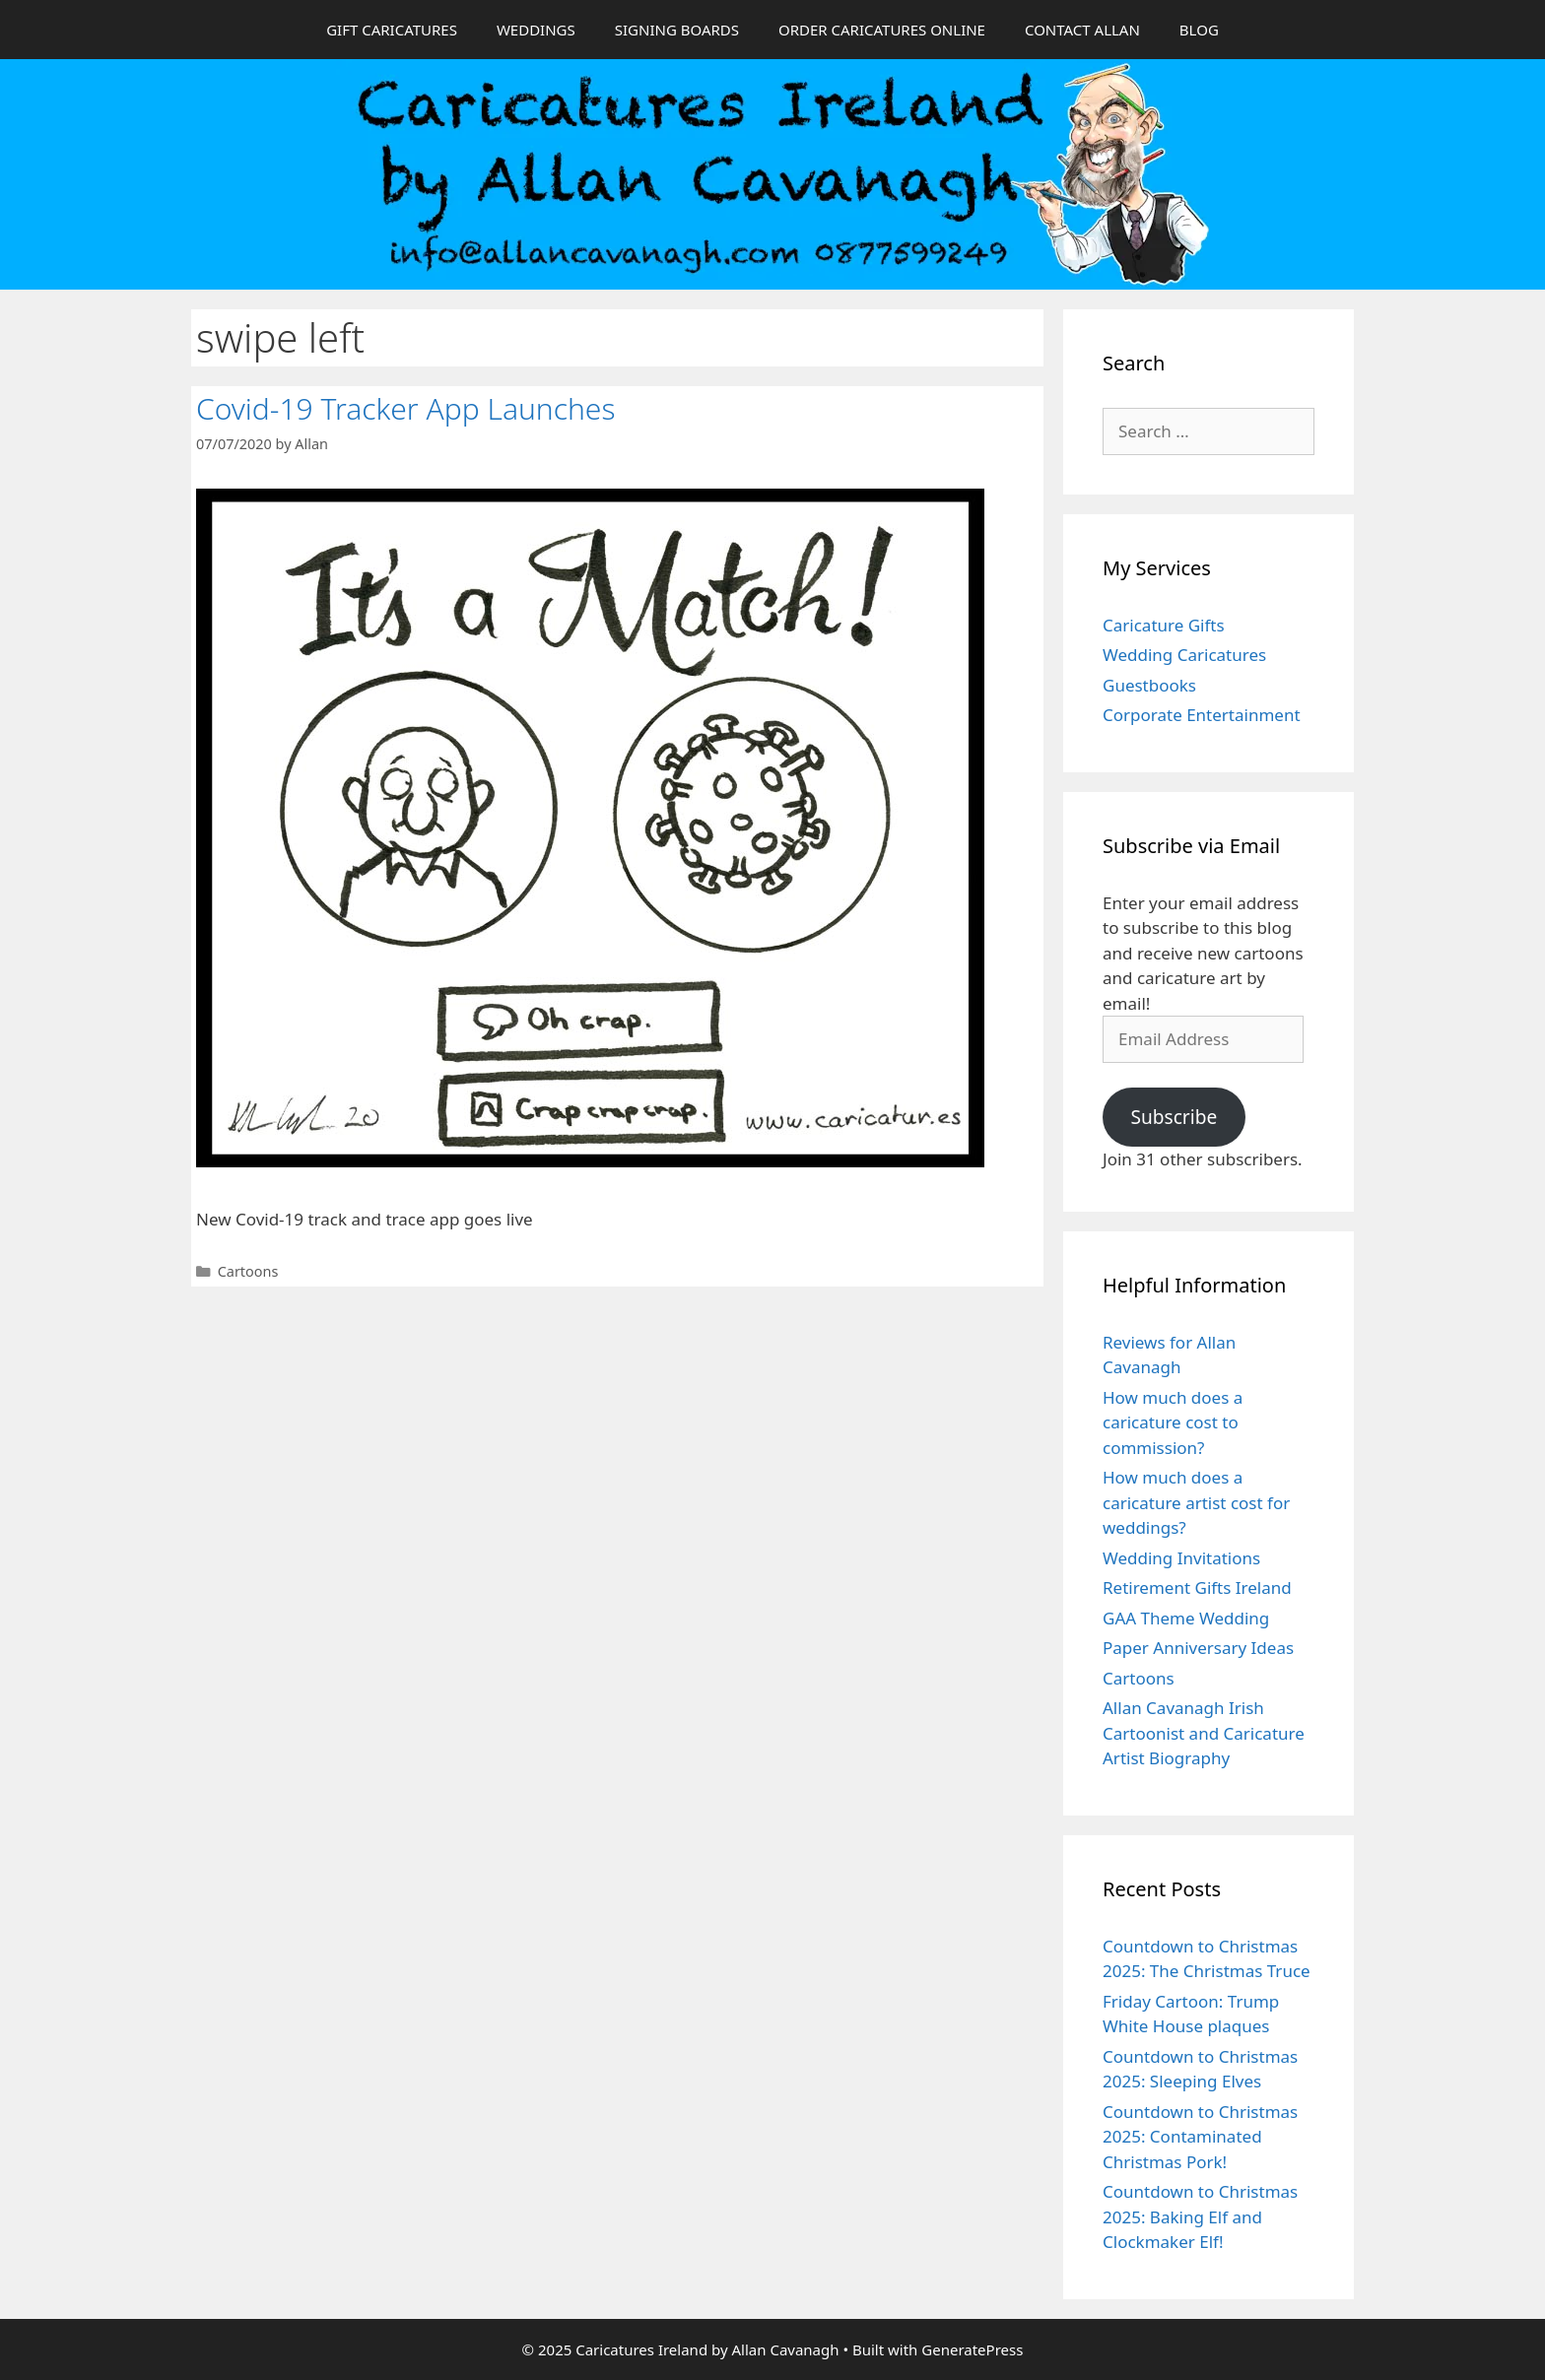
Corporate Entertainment (1202, 714)
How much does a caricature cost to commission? (1173, 1422)
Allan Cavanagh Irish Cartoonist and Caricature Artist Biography (1204, 1732)
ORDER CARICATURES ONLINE (881, 29)
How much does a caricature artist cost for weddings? (1196, 1502)
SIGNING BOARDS (677, 29)
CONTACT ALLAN (1082, 29)
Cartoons (248, 1271)
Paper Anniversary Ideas (1198, 1647)
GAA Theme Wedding (1186, 1618)
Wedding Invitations (1181, 1558)
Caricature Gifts (1164, 625)
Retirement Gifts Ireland (1197, 1587)
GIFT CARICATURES (391, 29)
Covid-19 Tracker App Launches (405, 408)
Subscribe (1173, 1117)
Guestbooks (1149, 685)
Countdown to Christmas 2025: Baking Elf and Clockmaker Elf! (1200, 2216)
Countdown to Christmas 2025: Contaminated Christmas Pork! (1200, 2136)
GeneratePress (972, 2349)
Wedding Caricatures (1184, 654)
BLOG (1199, 29)
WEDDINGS (536, 29)
